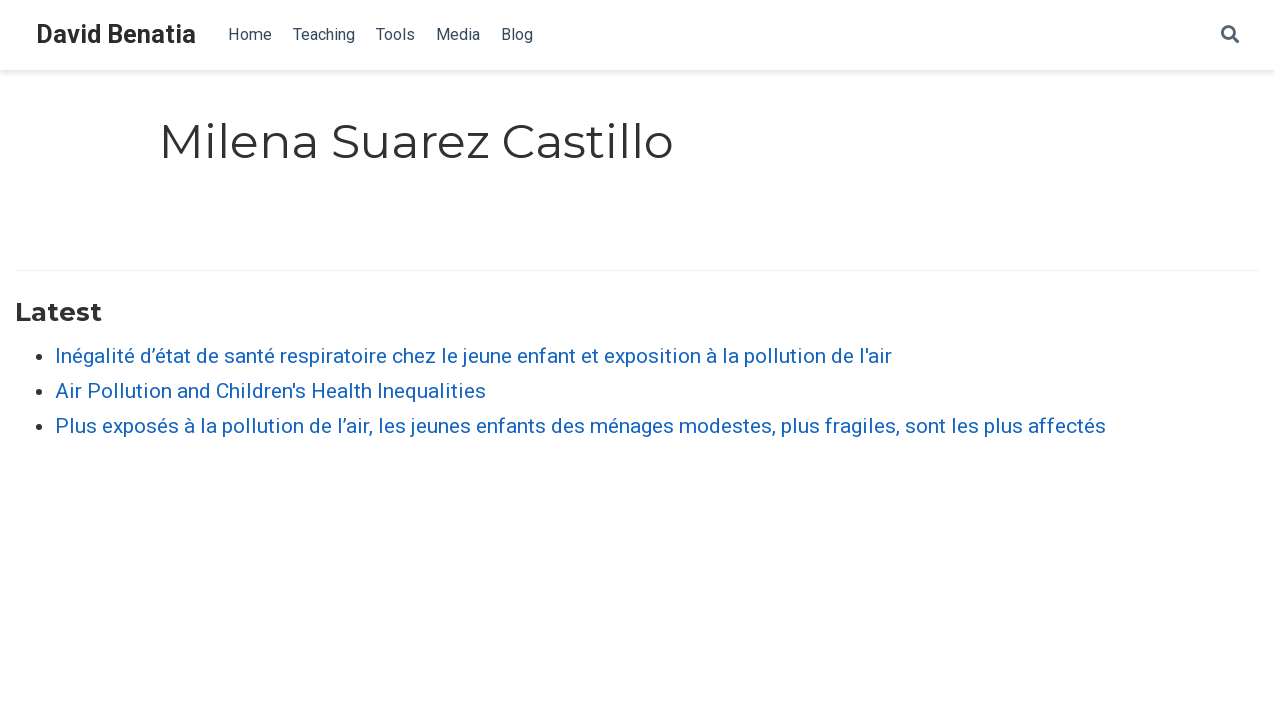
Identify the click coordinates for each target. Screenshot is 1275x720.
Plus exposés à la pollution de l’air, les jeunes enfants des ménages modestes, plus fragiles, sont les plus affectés (580, 426)
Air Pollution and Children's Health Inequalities (270, 391)
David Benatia (116, 34)
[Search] (1230, 35)
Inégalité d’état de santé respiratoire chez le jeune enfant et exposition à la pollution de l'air (473, 356)
